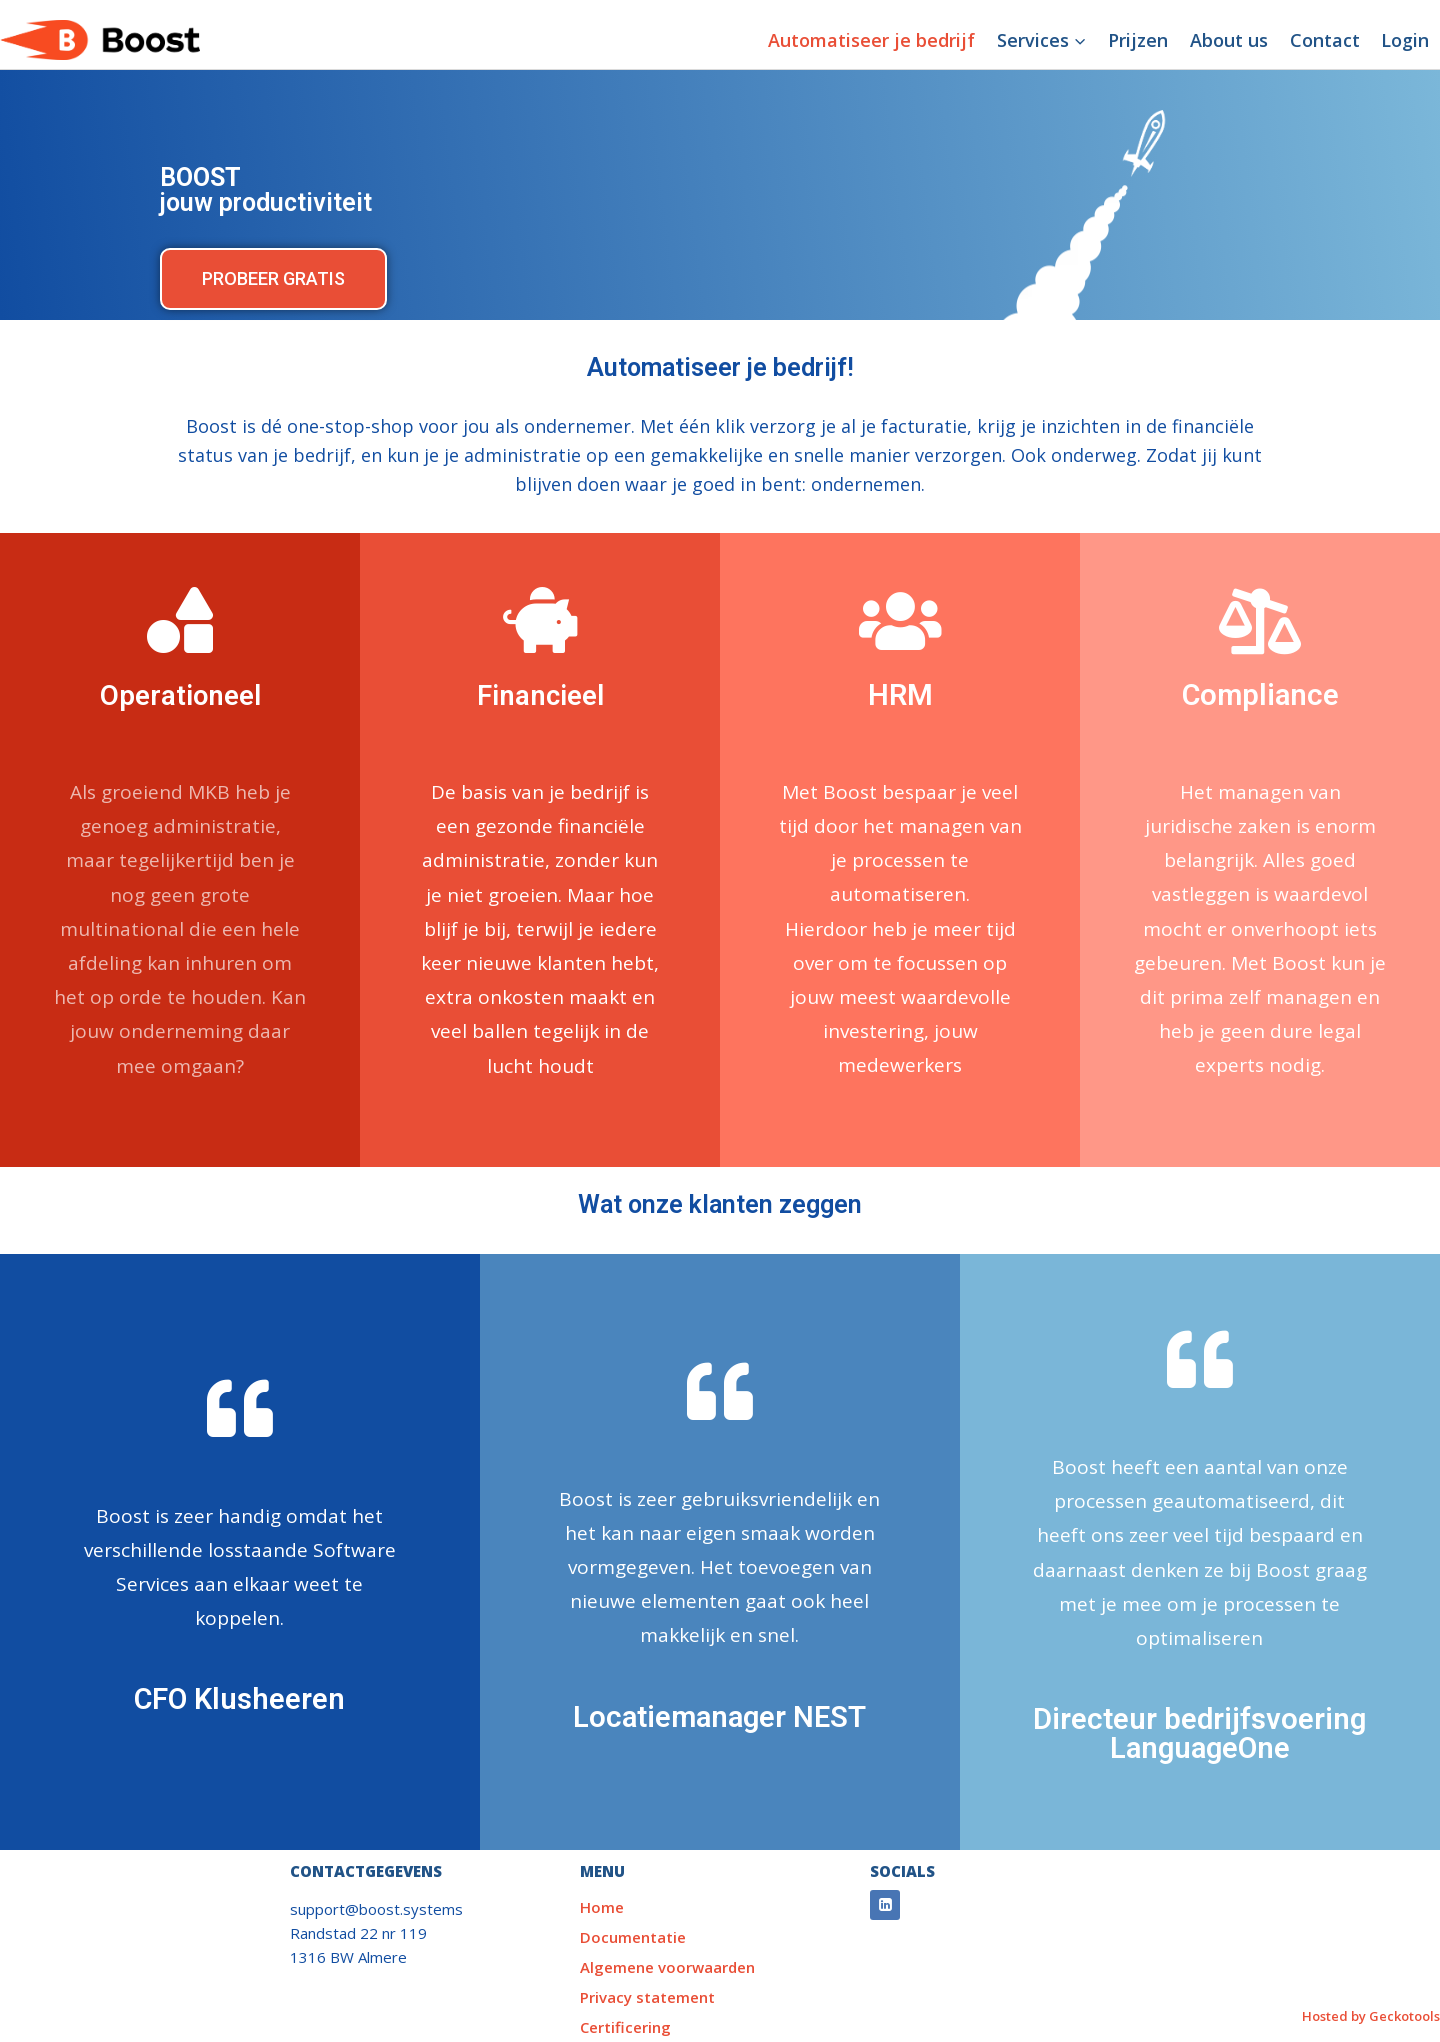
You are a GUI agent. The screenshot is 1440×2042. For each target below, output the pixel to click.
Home (602, 1907)
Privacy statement (647, 1997)
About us (1229, 40)
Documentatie (633, 1937)
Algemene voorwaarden (667, 1967)
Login (1405, 40)
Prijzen (1138, 40)
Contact (1325, 40)
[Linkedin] (885, 1905)
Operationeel (180, 695)
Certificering (625, 2027)
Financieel (540, 695)
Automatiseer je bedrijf (871, 40)
